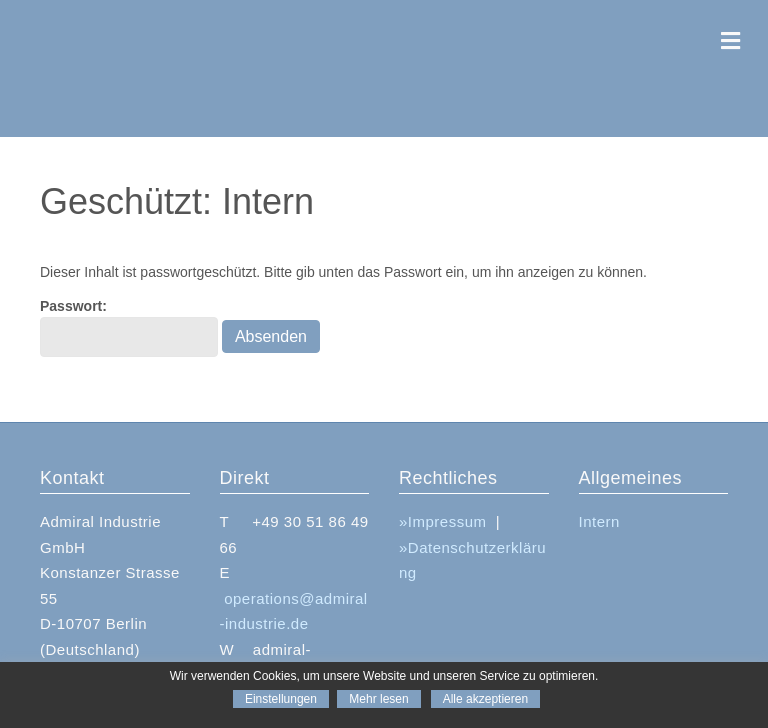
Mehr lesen (378, 699)
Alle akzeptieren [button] (485, 699)
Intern (599, 521)
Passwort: (129, 327)
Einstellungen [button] (281, 699)
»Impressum (443, 521)
